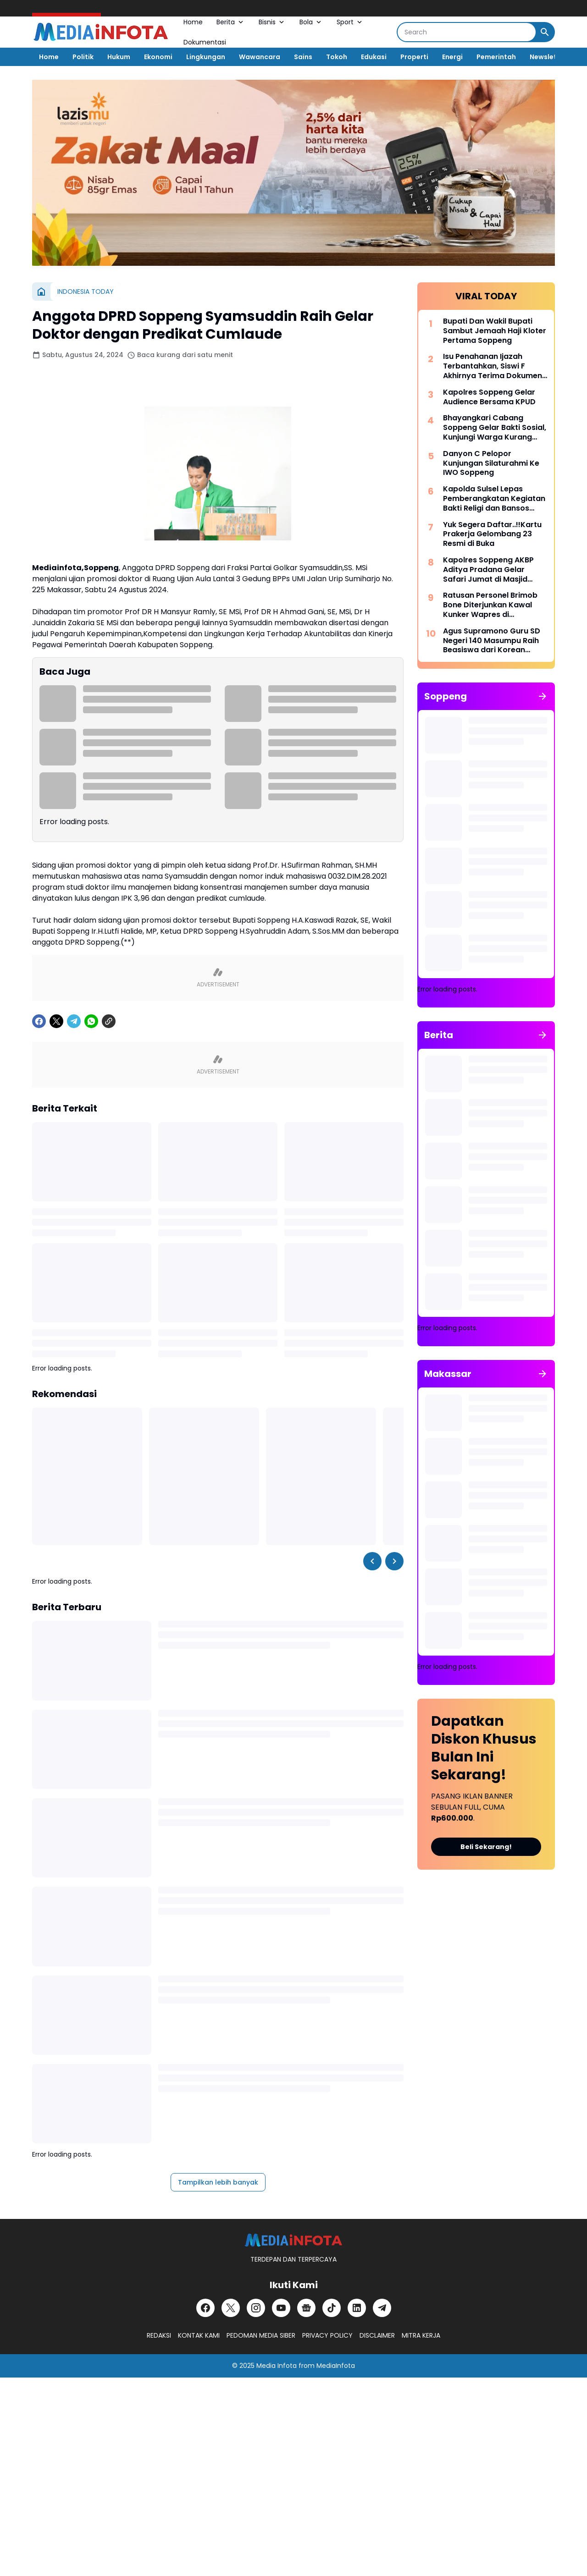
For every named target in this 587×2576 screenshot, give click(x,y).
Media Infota (276, 2365)
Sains (303, 56)
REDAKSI (159, 2335)
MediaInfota (335, 2365)
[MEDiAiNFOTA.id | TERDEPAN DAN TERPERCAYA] (293, 2240)
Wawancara (259, 56)
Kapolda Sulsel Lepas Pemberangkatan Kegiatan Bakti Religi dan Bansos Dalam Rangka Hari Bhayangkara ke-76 (494, 498)
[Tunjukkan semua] (542, 696)
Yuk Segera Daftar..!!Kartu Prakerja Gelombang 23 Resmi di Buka (492, 534)
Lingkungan (205, 56)
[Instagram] (256, 2308)
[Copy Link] (109, 1021)
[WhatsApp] (91, 1021)
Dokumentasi (204, 42)
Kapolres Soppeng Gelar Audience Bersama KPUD (489, 397)
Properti (414, 56)
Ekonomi (158, 56)
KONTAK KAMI (199, 2335)
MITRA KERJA (421, 2335)
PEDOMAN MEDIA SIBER (261, 2335)
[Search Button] (545, 32)
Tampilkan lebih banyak (218, 2182)
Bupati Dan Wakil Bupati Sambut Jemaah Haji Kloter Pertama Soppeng (494, 331)
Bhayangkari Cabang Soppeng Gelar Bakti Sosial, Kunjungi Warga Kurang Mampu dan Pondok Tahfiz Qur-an (494, 427)
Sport (350, 22)
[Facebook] (39, 1021)
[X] (56, 1021)
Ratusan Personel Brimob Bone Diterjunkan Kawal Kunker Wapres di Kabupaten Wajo (490, 605)
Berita (230, 22)
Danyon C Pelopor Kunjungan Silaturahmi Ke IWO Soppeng (491, 463)
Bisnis (272, 22)
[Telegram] (74, 1021)
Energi (452, 56)
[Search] (467, 32)
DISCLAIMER (377, 2335)
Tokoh (336, 56)
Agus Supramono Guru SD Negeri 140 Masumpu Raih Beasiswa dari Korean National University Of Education (491, 641)
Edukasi (374, 56)
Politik (83, 56)
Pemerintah (496, 56)
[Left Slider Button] (372, 1561)
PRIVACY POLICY (327, 2335)
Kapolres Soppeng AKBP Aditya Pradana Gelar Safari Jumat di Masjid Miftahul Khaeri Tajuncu (488, 570)
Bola (311, 22)
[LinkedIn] (357, 2308)
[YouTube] (281, 2308)
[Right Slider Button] (394, 1561)
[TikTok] (331, 2308)
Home (193, 22)
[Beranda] (41, 291)
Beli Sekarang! (486, 1846)
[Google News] (306, 2308)
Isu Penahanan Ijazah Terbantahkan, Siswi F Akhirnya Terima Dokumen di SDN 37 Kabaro (492, 366)
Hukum (118, 56)
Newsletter (548, 56)
